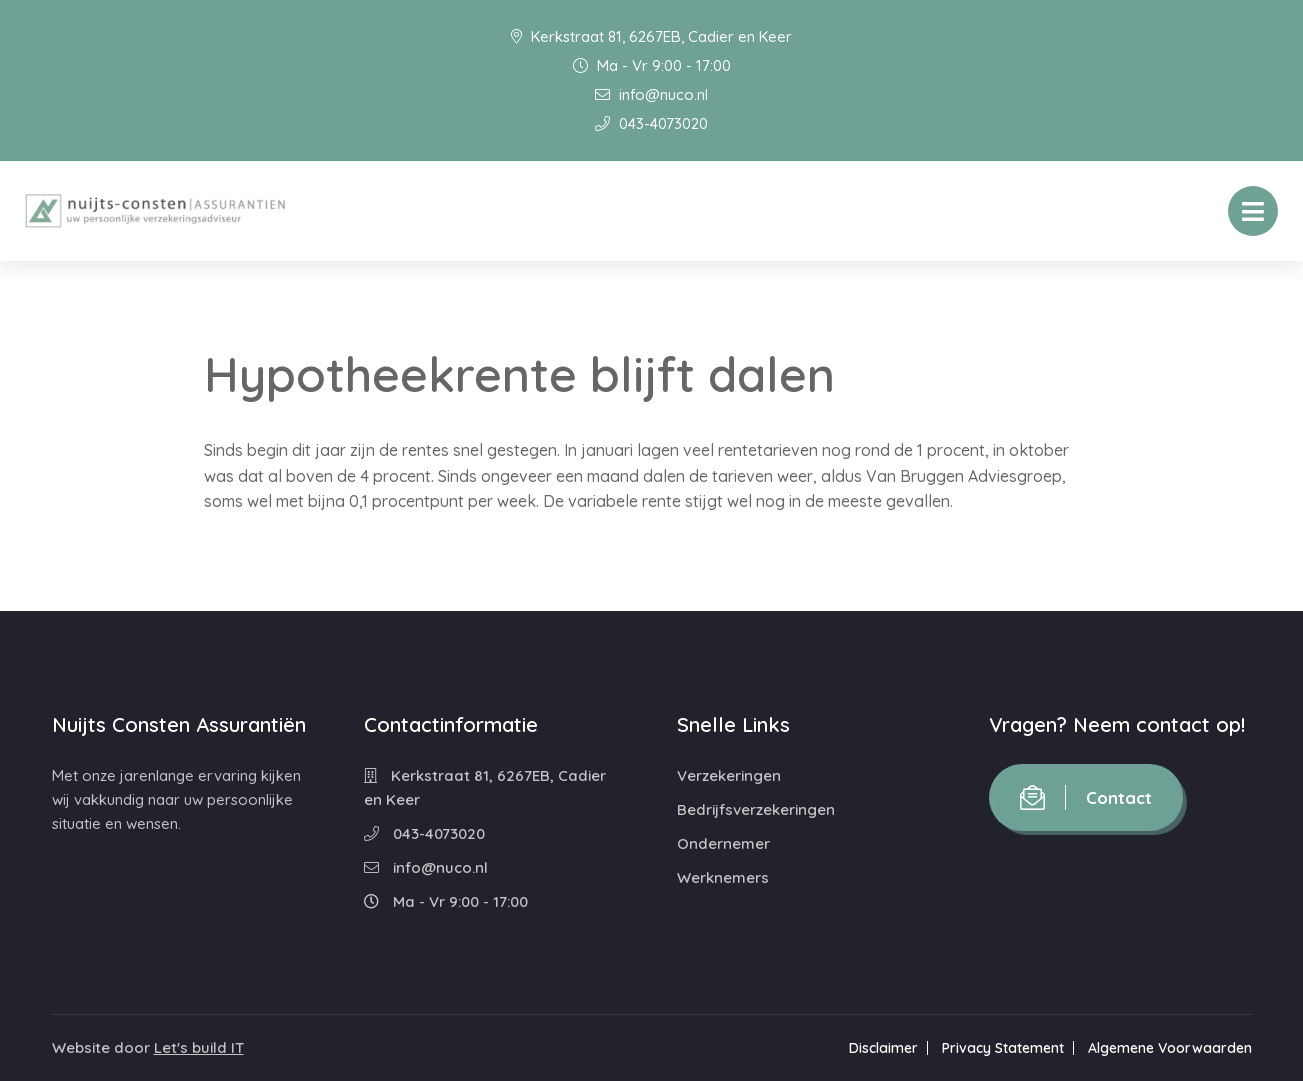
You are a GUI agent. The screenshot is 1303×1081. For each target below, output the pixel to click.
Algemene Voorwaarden (1170, 1048)
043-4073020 (651, 123)
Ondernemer (723, 843)
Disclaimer (883, 1048)
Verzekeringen (729, 775)
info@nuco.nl (651, 94)
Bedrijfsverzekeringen (756, 809)
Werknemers (723, 877)
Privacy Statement (1003, 1048)
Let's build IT (199, 1047)
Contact (1086, 797)
